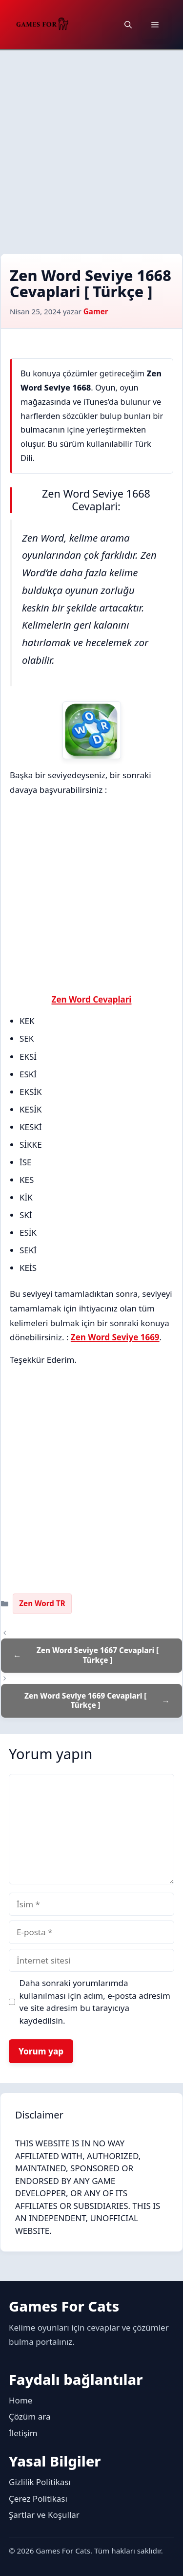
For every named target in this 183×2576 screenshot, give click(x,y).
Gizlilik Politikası (40, 2482)
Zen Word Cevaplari (92, 999)
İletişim (23, 2433)
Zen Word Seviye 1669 (115, 1337)
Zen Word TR (42, 1603)
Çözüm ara (29, 2416)
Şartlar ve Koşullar (44, 2514)
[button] (128, 24)
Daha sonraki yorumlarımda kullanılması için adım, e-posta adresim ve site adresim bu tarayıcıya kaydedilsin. (95, 2001)
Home (20, 2400)
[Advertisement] (91, 147)
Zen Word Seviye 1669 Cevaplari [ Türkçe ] (85, 1700)
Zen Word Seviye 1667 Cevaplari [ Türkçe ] (98, 1655)
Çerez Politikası (38, 2498)
